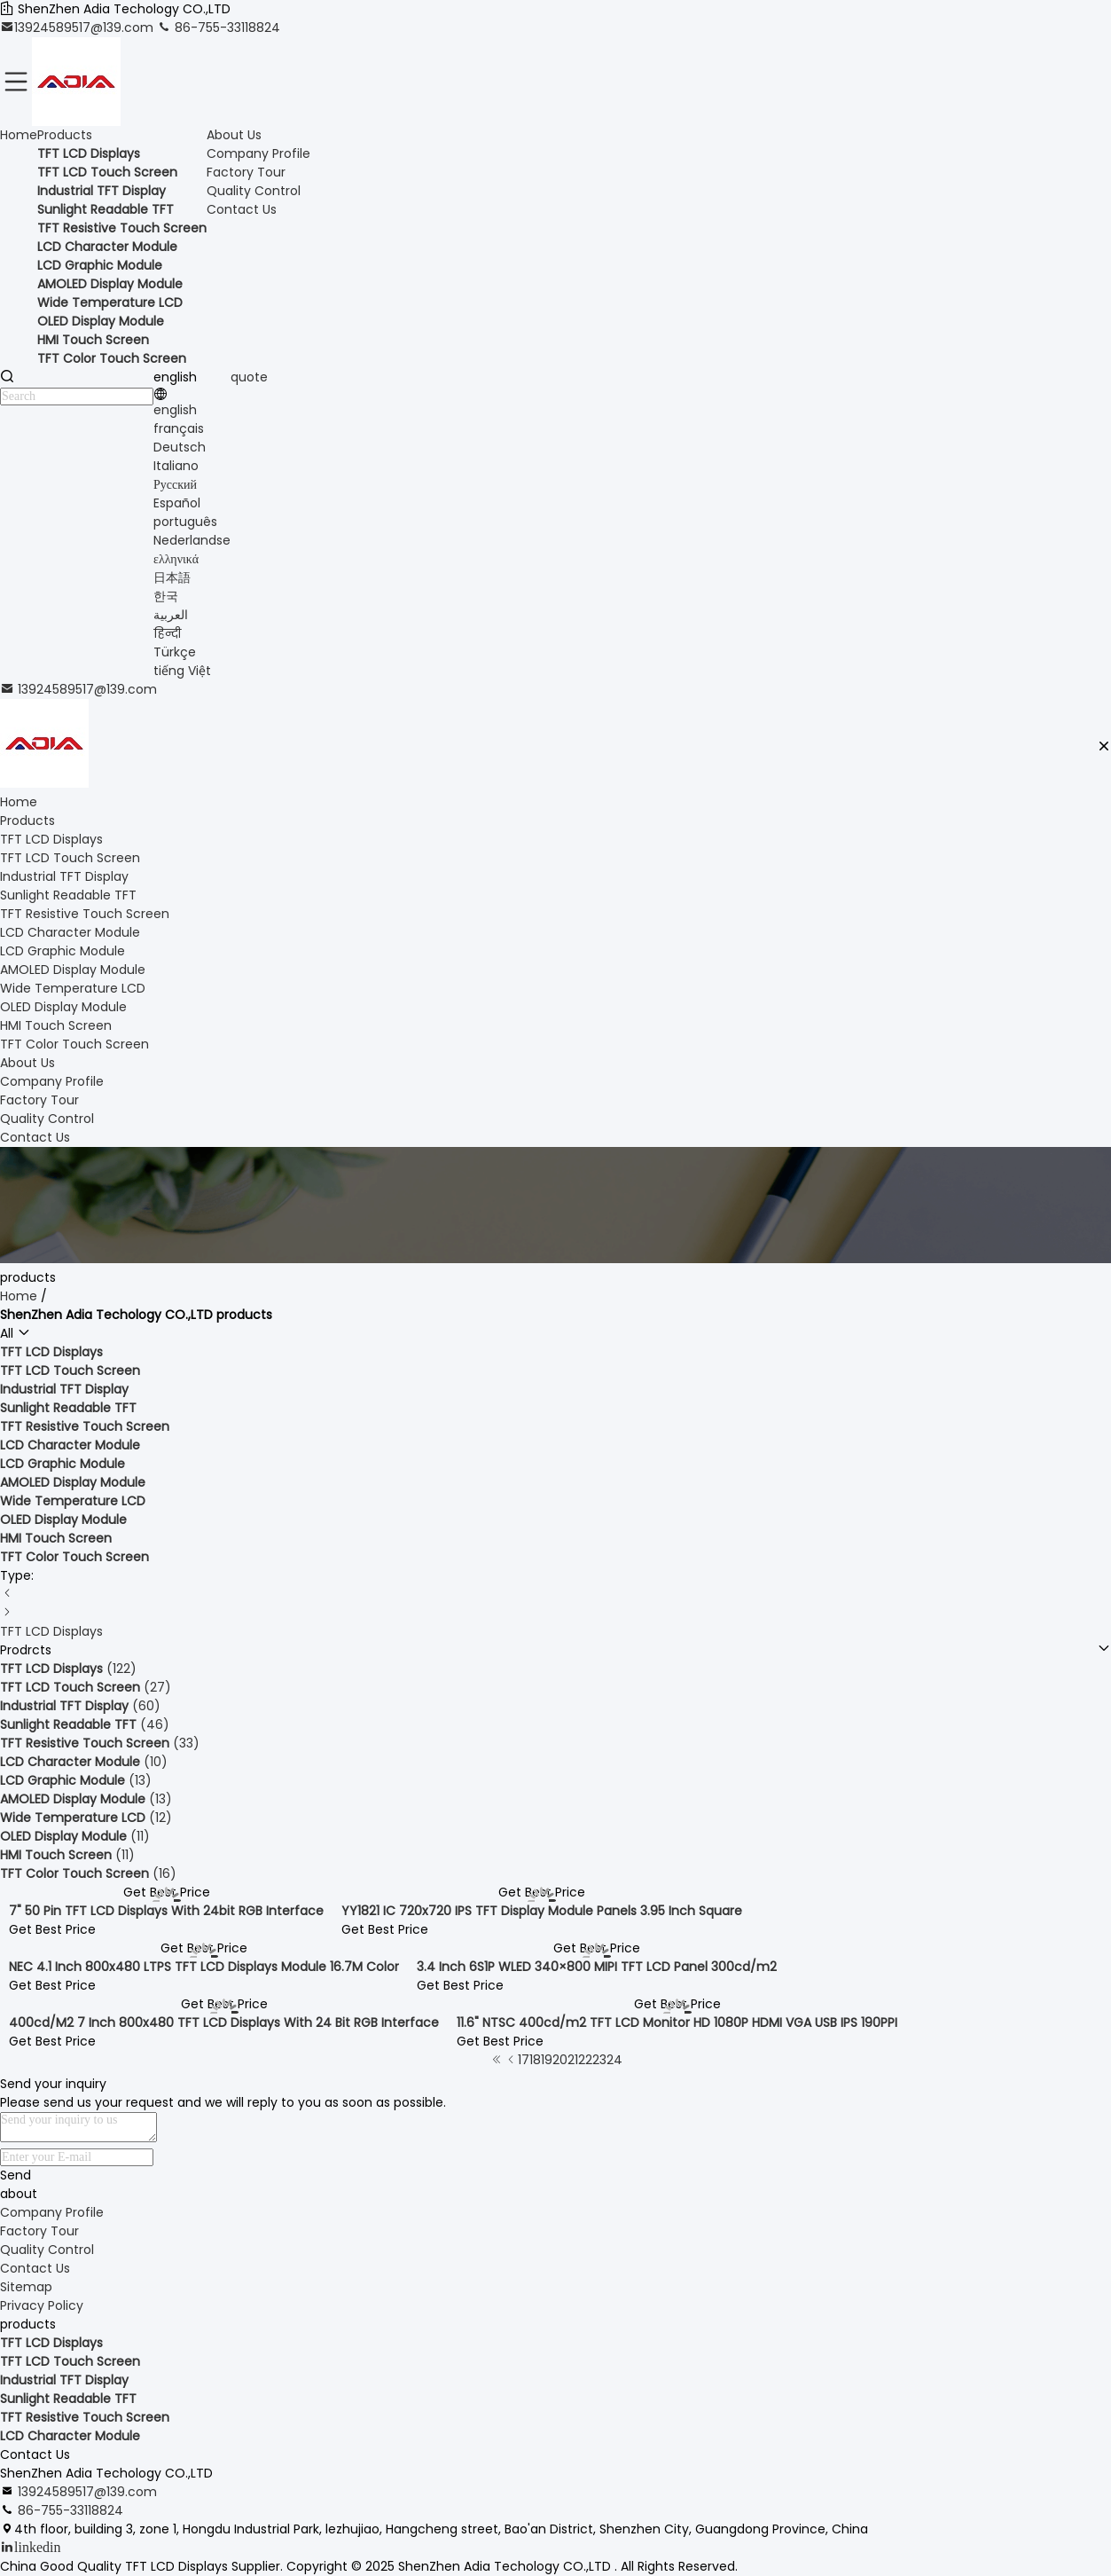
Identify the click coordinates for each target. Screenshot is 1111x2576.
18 (535, 2060)
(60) (80, 1706)
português (185, 521)
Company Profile (258, 153)
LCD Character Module (70, 2436)
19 (546, 2060)
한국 (165, 596)
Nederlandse (192, 540)
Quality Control (254, 191)
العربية (170, 615)
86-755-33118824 (218, 27)
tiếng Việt (182, 670)
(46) (84, 1724)
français (178, 428)
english (175, 410)
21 (572, 2060)
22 (585, 2060)
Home (18, 135)
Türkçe (174, 652)
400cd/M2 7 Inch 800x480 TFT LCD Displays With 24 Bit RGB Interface (224, 2022)
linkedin (37, 2547)
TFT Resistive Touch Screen (84, 2417)
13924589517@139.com (78, 27)
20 (559, 2060)
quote (249, 377)
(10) (84, 1762)
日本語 (172, 577)
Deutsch (179, 447)
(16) (88, 1873)
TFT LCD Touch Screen (70, 2361)
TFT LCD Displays (51, 1631)
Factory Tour (246, 172)
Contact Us (242, 209)
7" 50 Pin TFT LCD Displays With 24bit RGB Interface (166, 1911)
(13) (76, 1780)
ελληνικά (176, 559)
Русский (175, 484)
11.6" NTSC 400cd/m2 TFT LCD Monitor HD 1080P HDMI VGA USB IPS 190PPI (677, 2022)
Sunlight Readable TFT (68, 2398)
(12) (86, 1817)
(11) (75, 1836)
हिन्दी (167, 633)
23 (599, 2060)
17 (523, 2060)
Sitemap (26, 2287)
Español (176, 503)
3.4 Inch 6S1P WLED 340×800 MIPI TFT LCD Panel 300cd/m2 (597, 1966)
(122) (68, 1668)
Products (64, 135)
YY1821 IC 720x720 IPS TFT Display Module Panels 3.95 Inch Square (541, 1911)
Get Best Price (52, 1929)
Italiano (176, 466)
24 (614, 2060)
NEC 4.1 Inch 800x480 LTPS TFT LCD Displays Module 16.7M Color (204, 1966)
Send (15, 2175)
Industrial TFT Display (64, 2380)
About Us (234, 135)
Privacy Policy (41, 2305)
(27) (85, 1687)
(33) (100, 1743)
